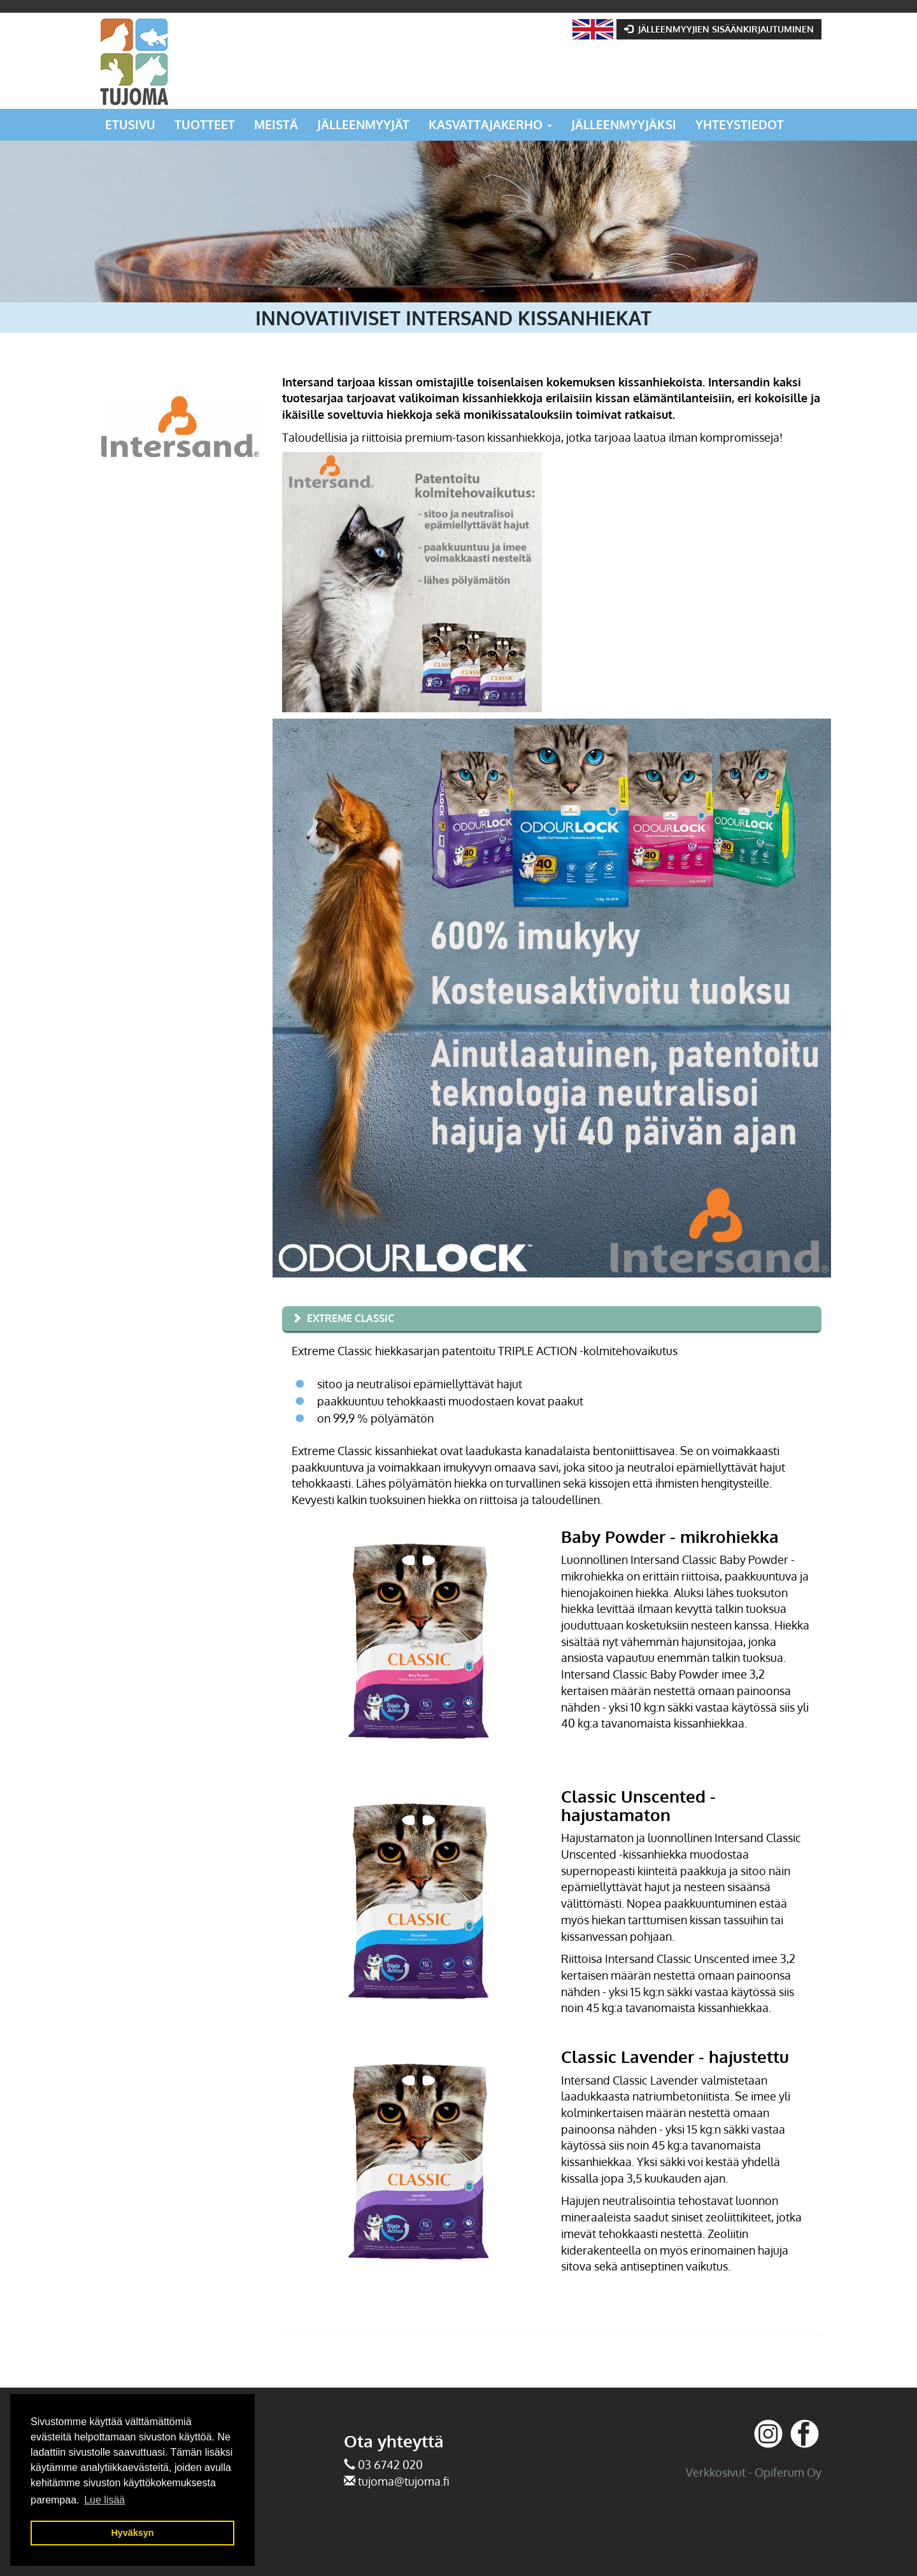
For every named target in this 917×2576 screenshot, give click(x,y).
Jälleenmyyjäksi (623, 124)
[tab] (552, 1319)
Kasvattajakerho (490, 124)
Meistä (276, 124)
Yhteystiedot (739, 124)
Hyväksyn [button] (132, 2533)
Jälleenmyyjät (363, 124)
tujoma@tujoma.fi (404, 2481)
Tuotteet (204, 124)
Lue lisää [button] (104, 2500)
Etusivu (130, 124)
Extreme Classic (350, 1318)
